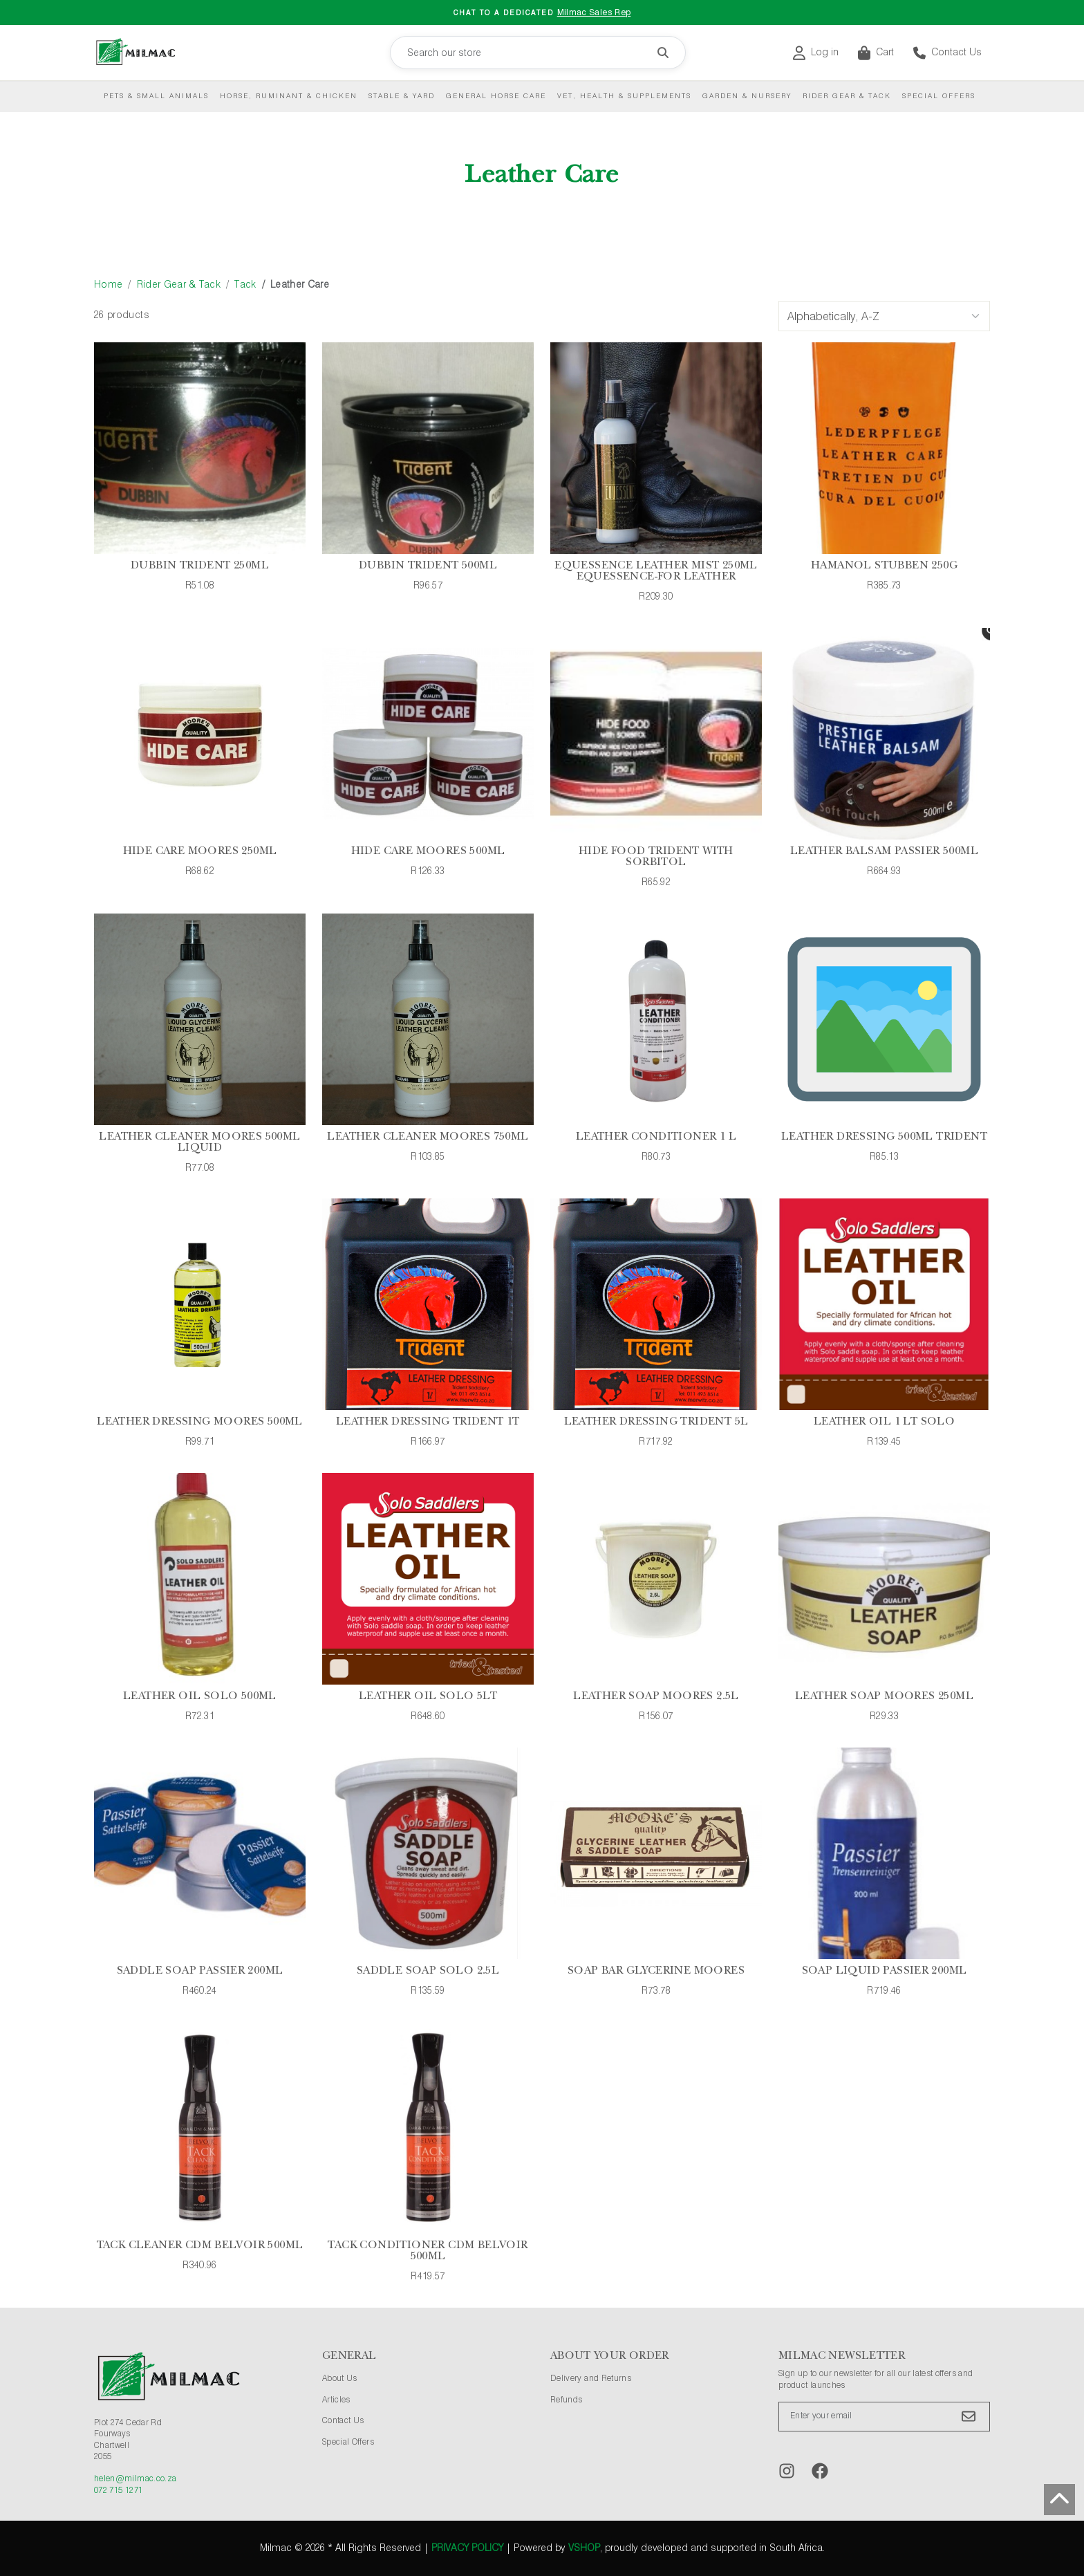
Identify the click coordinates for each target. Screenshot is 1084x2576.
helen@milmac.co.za (135, 2479)
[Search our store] (538, 52)
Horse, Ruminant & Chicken (288, 96)
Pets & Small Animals (156, 96)
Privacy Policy (467, 2548)
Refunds (566, 2400)
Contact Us (947, 53)
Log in (816, 53)
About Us (339, 2379)
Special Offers (938, 96)
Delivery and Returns (590, 2379)
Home (108, 285)
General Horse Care (496, 96)
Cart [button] (876, 53)
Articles (336, 2400)
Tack (245, 285)
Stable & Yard (401, 96)
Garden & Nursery (747, 96)
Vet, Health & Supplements (624, 96)
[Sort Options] (884, 316)
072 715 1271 (118, 2491)
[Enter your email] (884, 2416)
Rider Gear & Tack (847, 96)
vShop (584, 2548)
